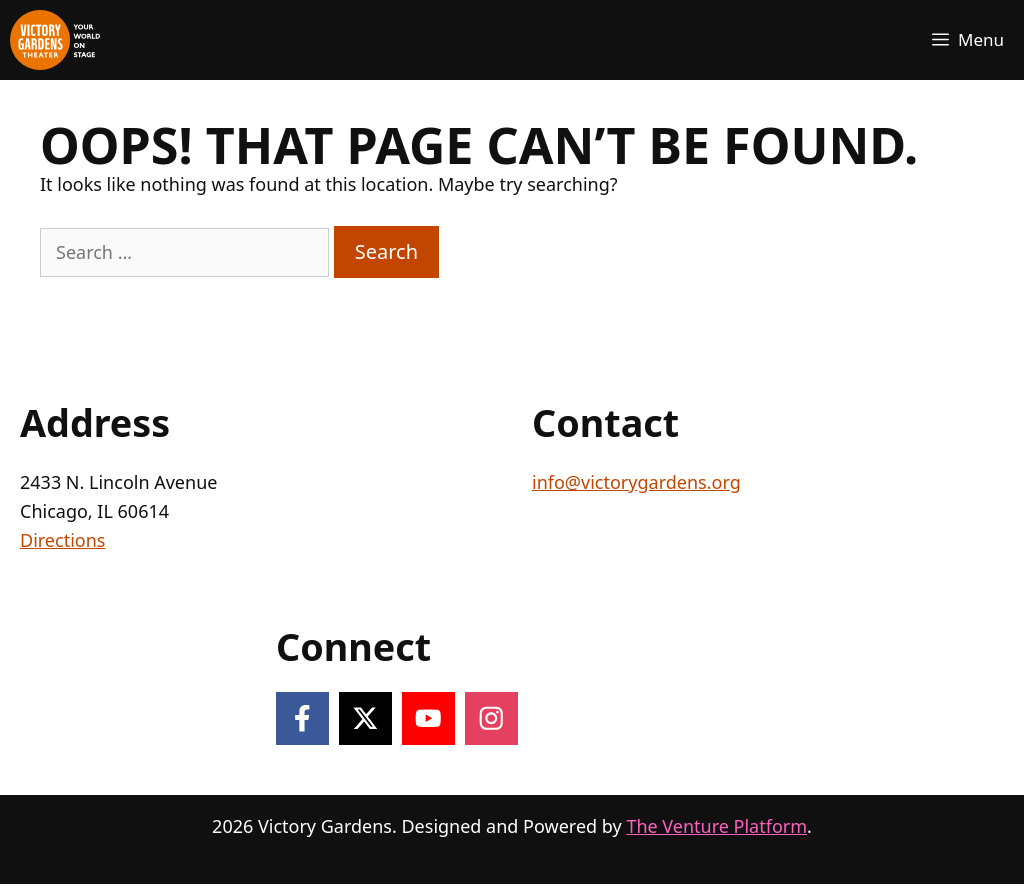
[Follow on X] (365, 718)
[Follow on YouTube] (428, 718)
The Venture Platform (716, 826)
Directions (62, 540)
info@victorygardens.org (636, 482)
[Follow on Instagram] (491, 718)
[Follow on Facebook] (302, 718)
